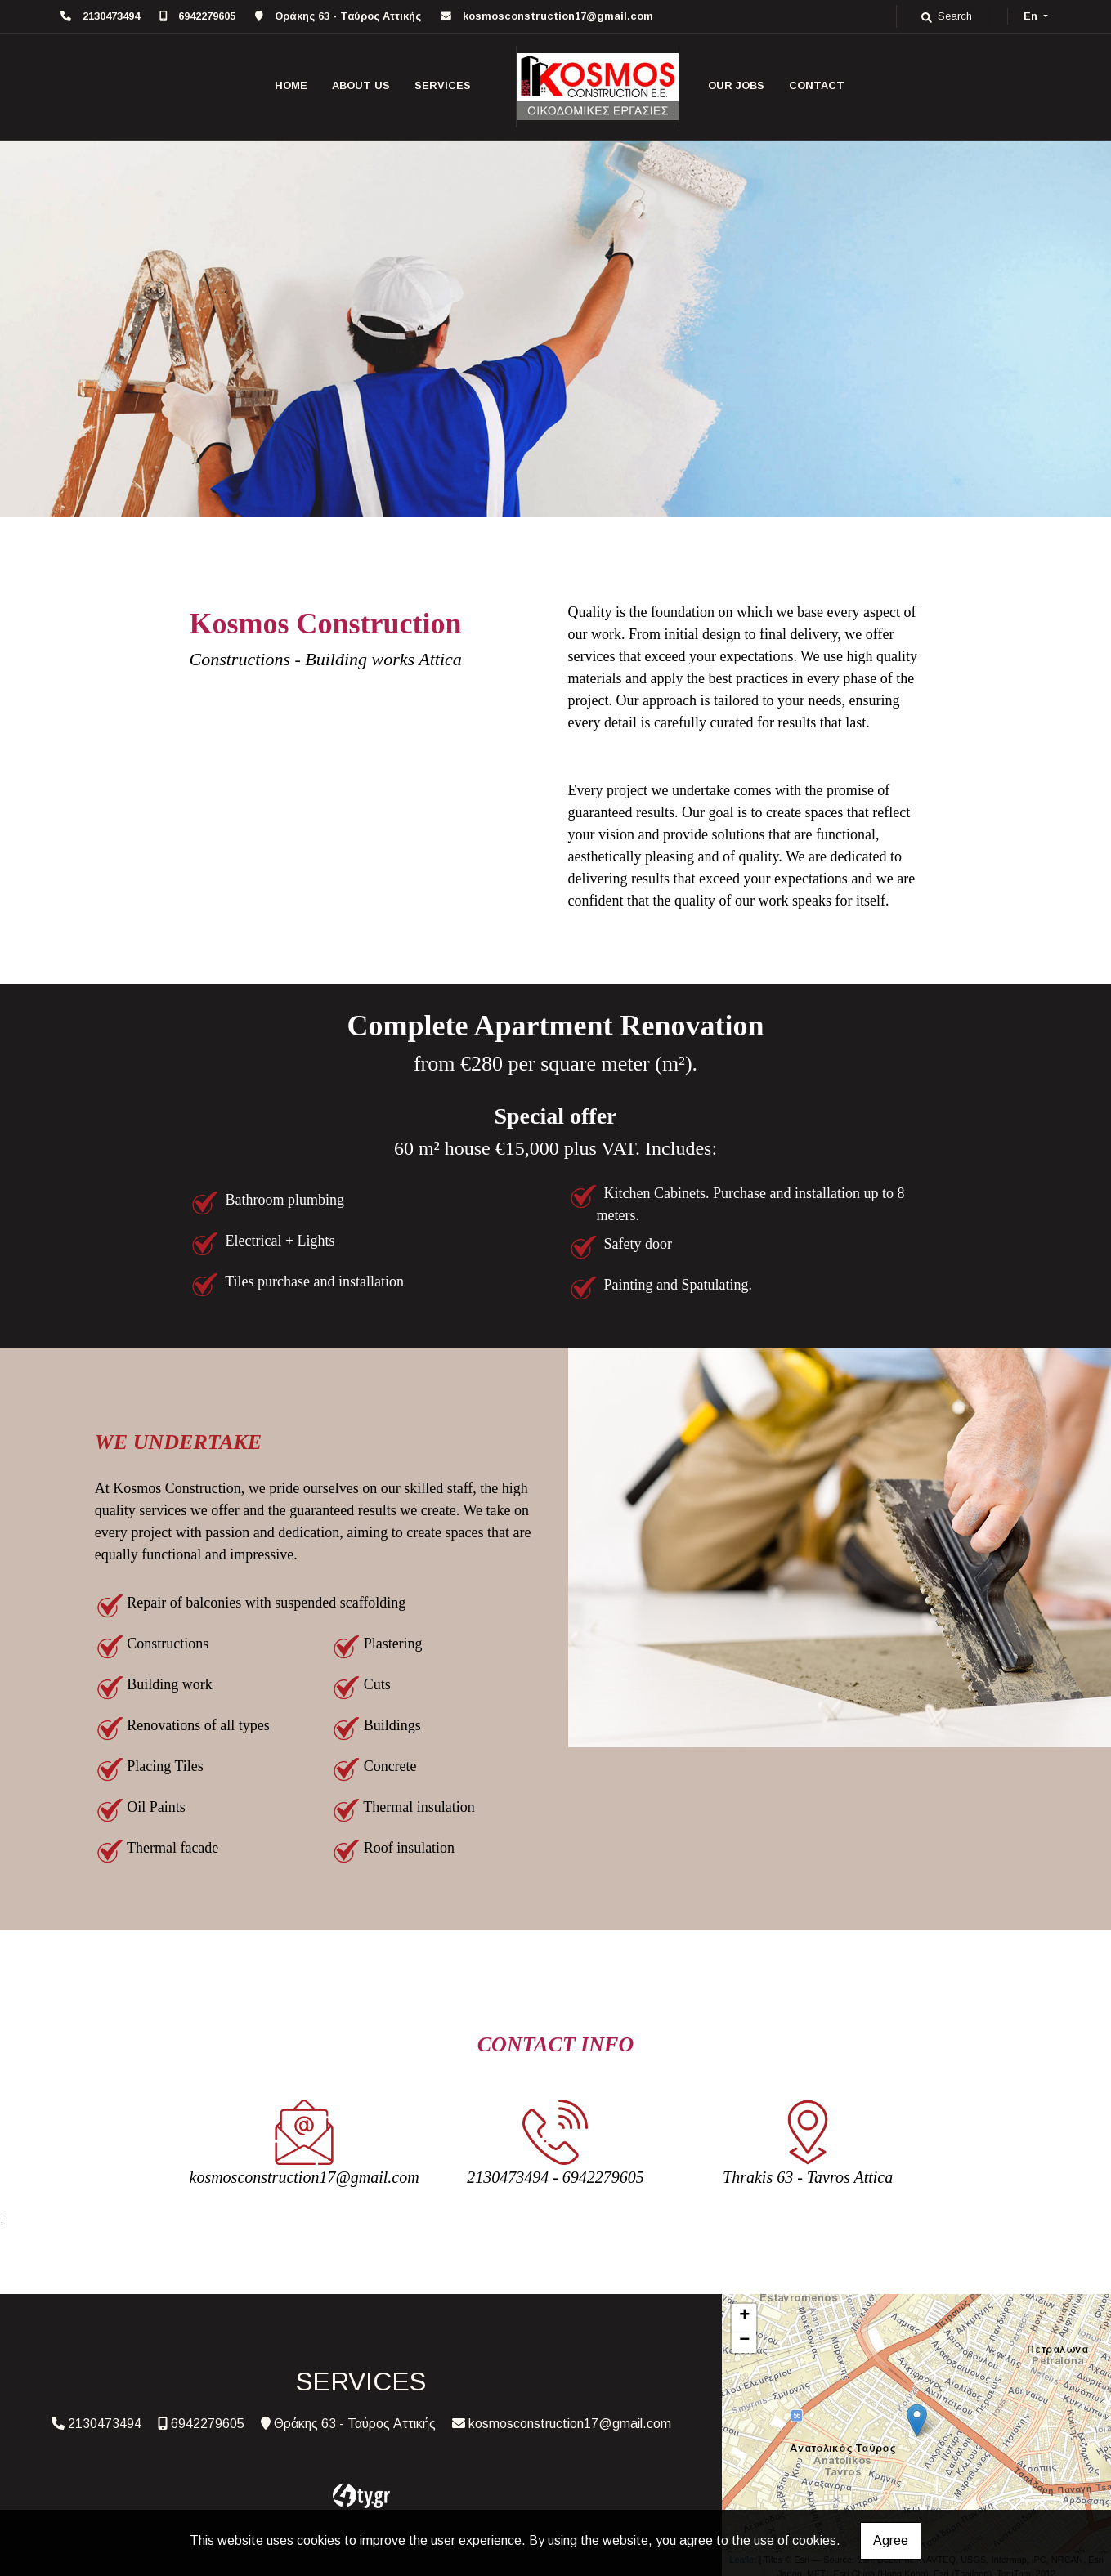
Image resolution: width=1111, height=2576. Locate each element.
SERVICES (442, 85)
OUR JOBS (736, 85)
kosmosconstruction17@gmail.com (558, 16)
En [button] (1032, 16)
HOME (291, 85)
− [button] (744, 2340)
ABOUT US (361, 85)
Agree (890, 2540)
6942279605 (206, 16)
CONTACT (816, 85)
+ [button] (744, 2316)
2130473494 (111, 16)
